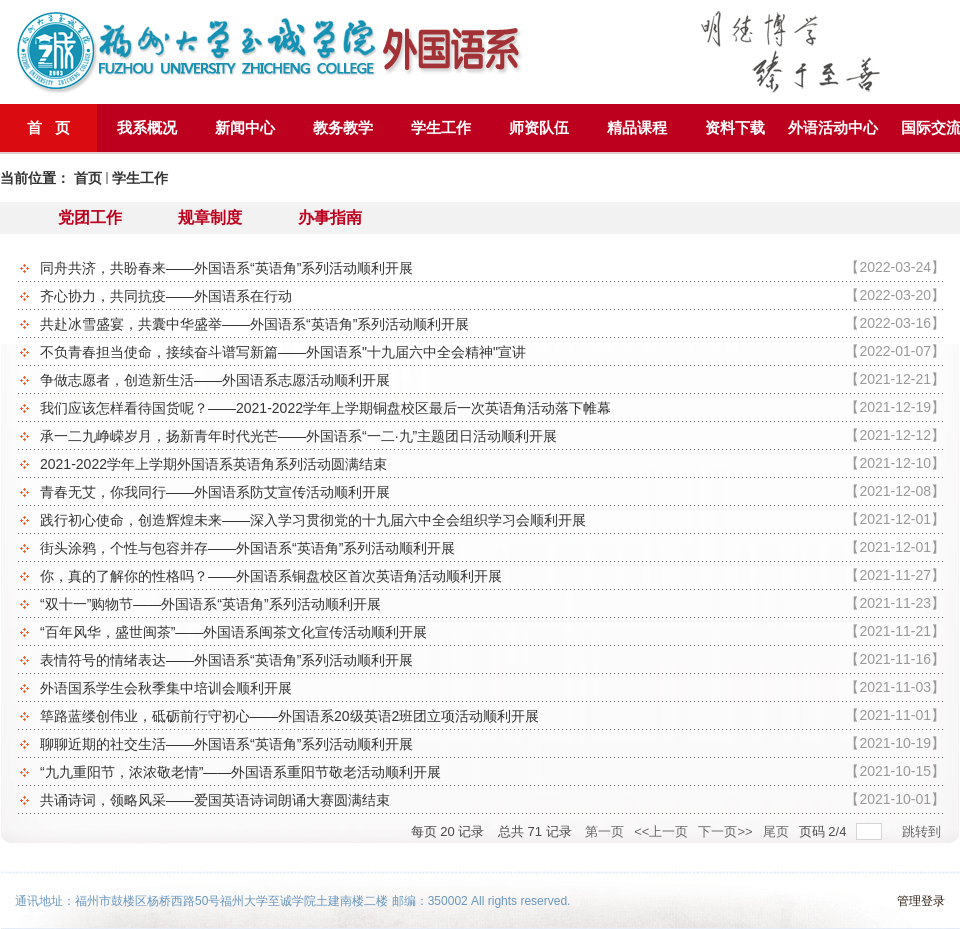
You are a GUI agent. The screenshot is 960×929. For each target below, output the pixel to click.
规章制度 (210, 217)
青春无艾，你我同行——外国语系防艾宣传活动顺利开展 (492, 491)
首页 (88, 178)
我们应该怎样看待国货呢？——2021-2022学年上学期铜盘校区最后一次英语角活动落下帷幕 (492, 407)
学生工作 (140, 178)
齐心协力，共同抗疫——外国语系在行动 (492, 295)
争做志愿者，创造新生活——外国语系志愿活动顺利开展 (492, 379)
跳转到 (923, 831)
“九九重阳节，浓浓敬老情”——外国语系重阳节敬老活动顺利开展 (492, 771)
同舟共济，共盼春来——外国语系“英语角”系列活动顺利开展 (492, 267)
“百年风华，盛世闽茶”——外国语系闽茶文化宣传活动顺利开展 (492, 631)
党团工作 (90, 217)
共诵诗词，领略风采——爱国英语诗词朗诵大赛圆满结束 (492, 799)
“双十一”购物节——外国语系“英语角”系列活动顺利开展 (492, 603)
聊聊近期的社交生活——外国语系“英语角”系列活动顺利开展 (492, 743)
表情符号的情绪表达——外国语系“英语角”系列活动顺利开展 (492, 659)
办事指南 (330, 217)
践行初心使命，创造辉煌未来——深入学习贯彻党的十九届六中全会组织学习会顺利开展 (492, 519)
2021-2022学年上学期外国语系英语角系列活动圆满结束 (492, 463)
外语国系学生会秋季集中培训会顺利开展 (492, 687)
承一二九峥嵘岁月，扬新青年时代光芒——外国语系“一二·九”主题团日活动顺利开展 (492, 435)
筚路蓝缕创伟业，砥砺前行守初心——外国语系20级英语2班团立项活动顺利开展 (492, 715)
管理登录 (921, 901)
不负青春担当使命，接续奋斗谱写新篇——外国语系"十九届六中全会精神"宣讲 (492, 351)
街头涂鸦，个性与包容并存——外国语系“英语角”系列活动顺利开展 (492, 547)
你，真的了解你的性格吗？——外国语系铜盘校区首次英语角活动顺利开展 (492, 575)
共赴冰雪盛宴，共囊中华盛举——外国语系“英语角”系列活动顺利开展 (492, 323)
